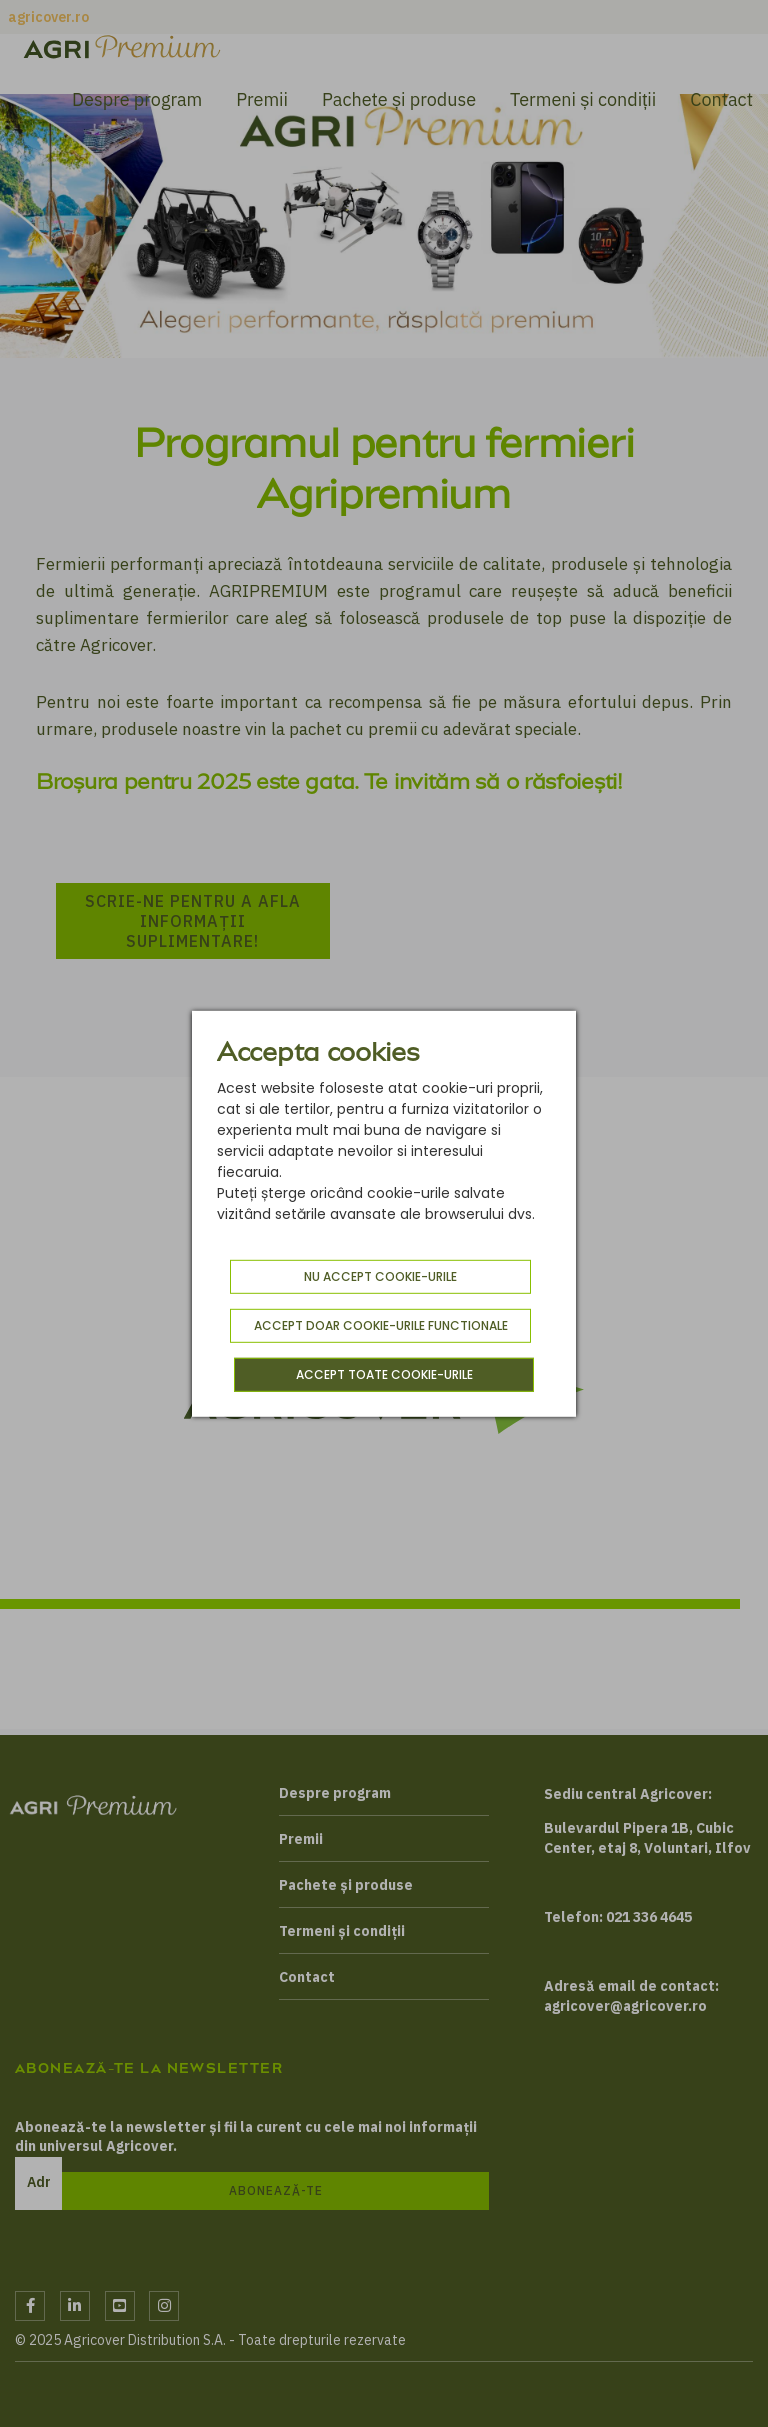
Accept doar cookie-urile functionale (381, 1325)
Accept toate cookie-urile (384, 1374)
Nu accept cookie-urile (380, 1276)
